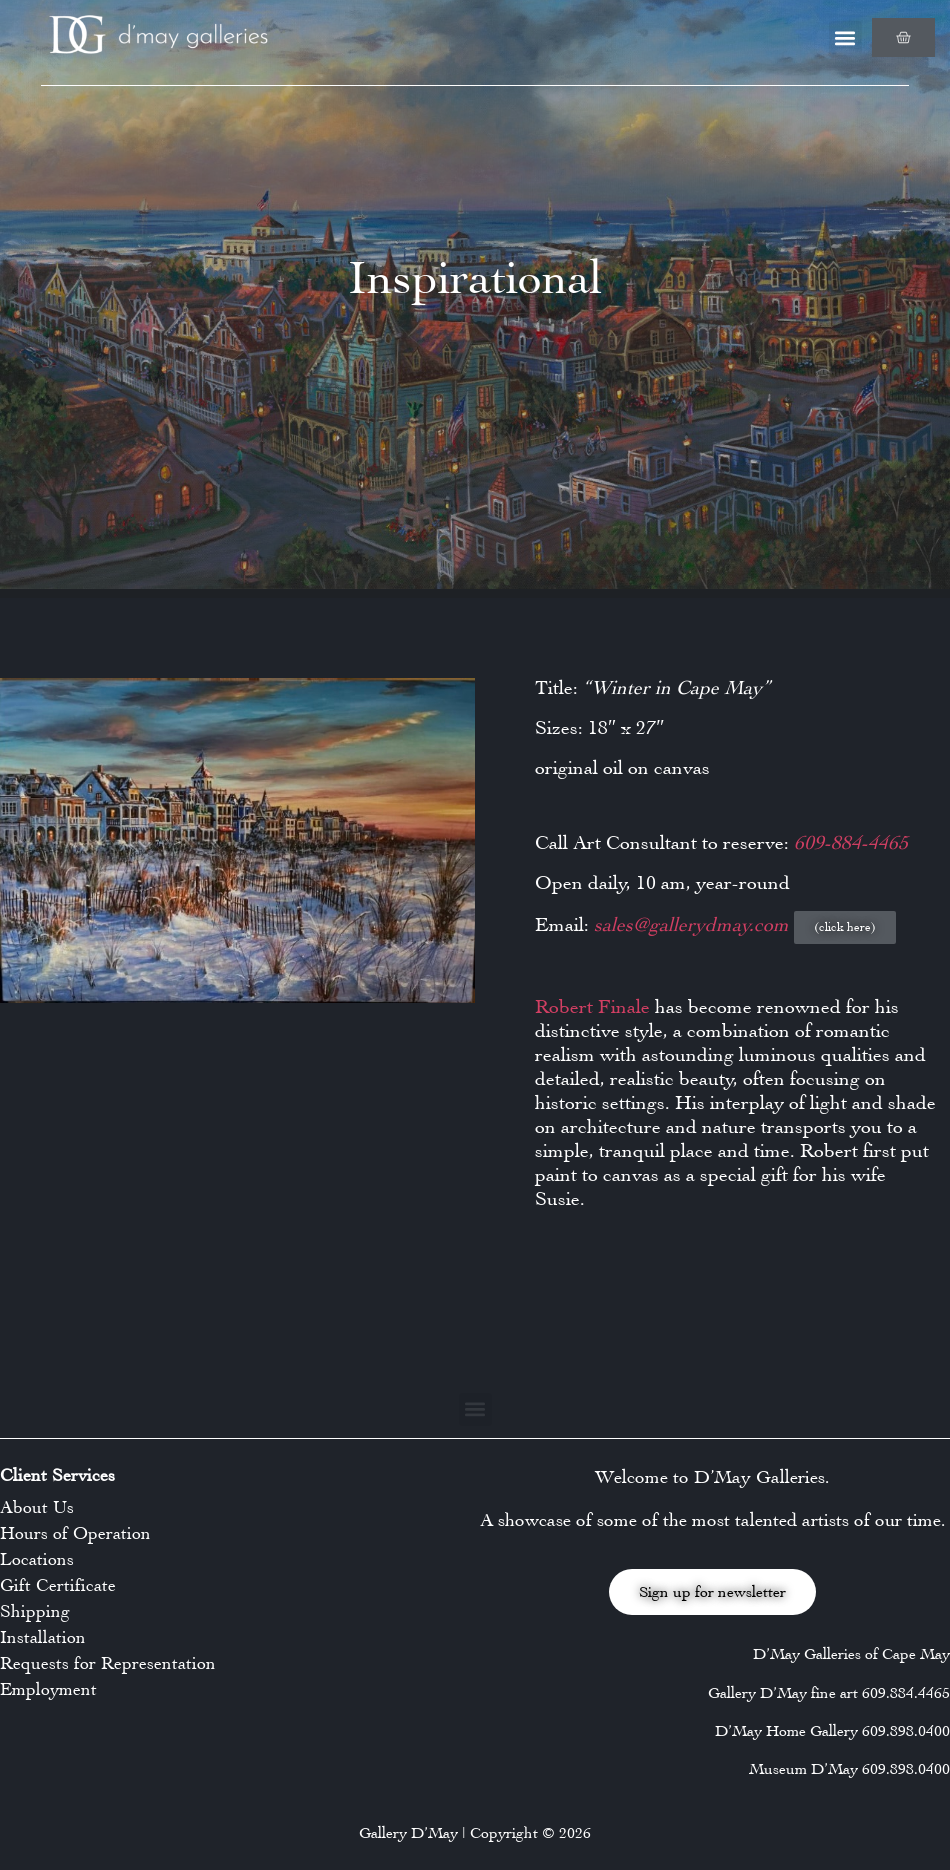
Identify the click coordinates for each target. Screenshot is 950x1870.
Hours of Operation (75, 1533)
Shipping (35, 1611)
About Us (37, 1507)
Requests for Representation (108, 1663)
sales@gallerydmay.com (694, 924)
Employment (48, 1689)
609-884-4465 (851, 842)
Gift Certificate (58, 1585)
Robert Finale (592, 1006)
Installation (43, 1637)
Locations (37, 1559)
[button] (845, 37)
